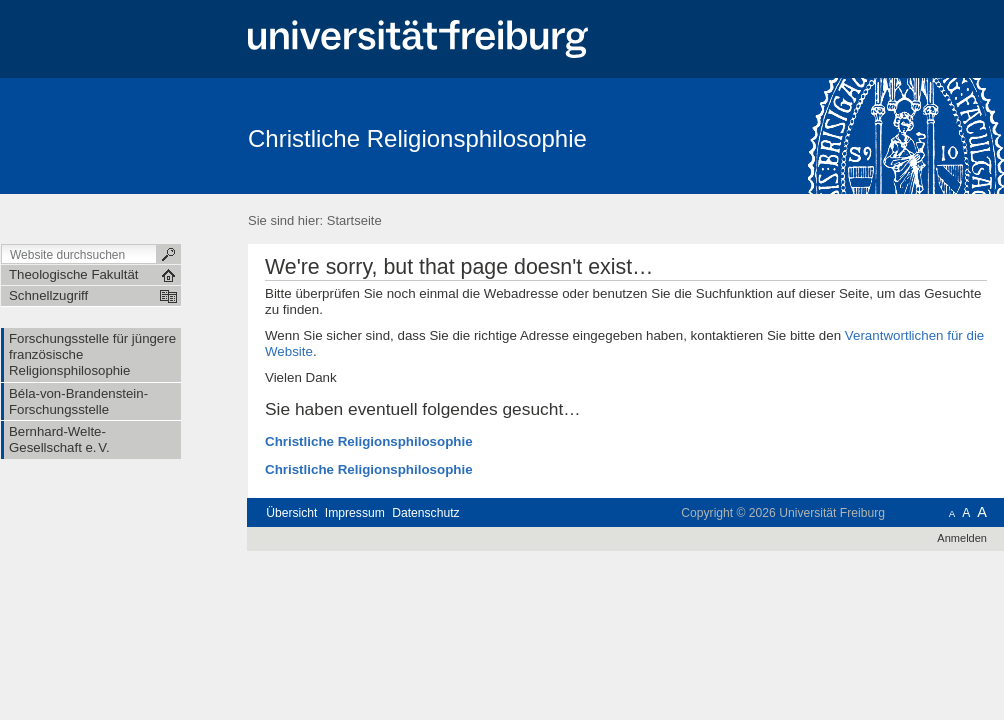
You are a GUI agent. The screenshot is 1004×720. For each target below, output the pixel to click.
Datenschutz (425, 513)
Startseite (354, 220)
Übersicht (291, 513)
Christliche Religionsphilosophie (417, 138)
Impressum (355, 513)
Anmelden (962, 538)
